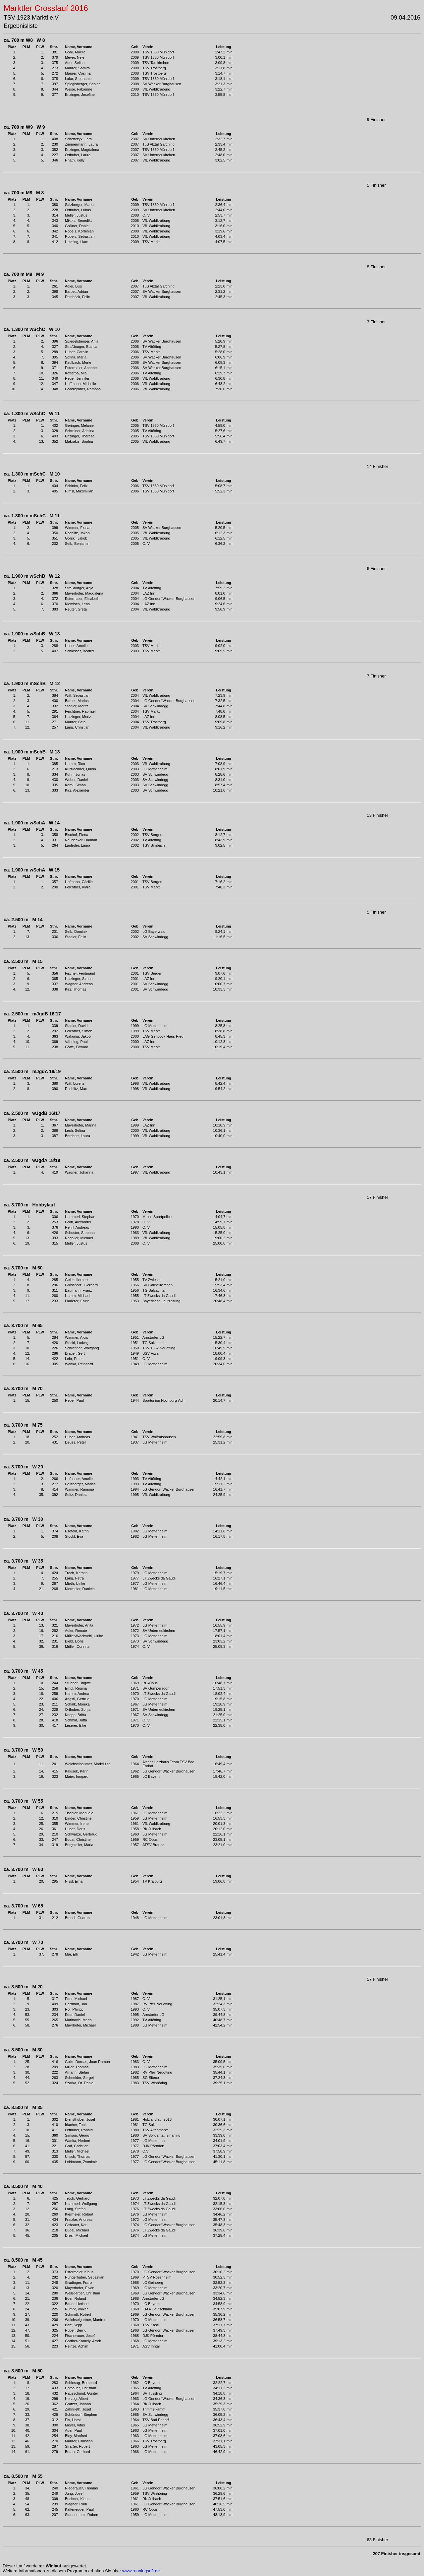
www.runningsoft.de (141, 2570)
